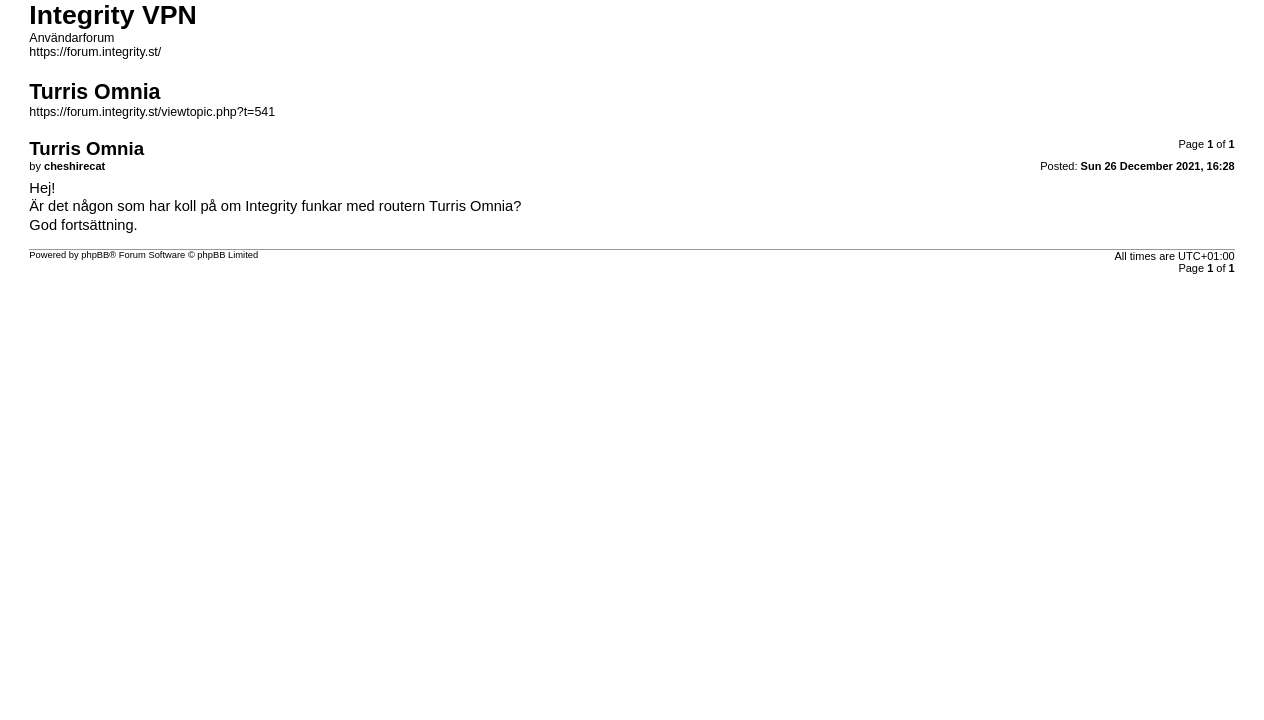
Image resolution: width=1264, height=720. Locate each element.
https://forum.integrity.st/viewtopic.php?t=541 (152, 112)
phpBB (95, 255)
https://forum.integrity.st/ (95, 52)
